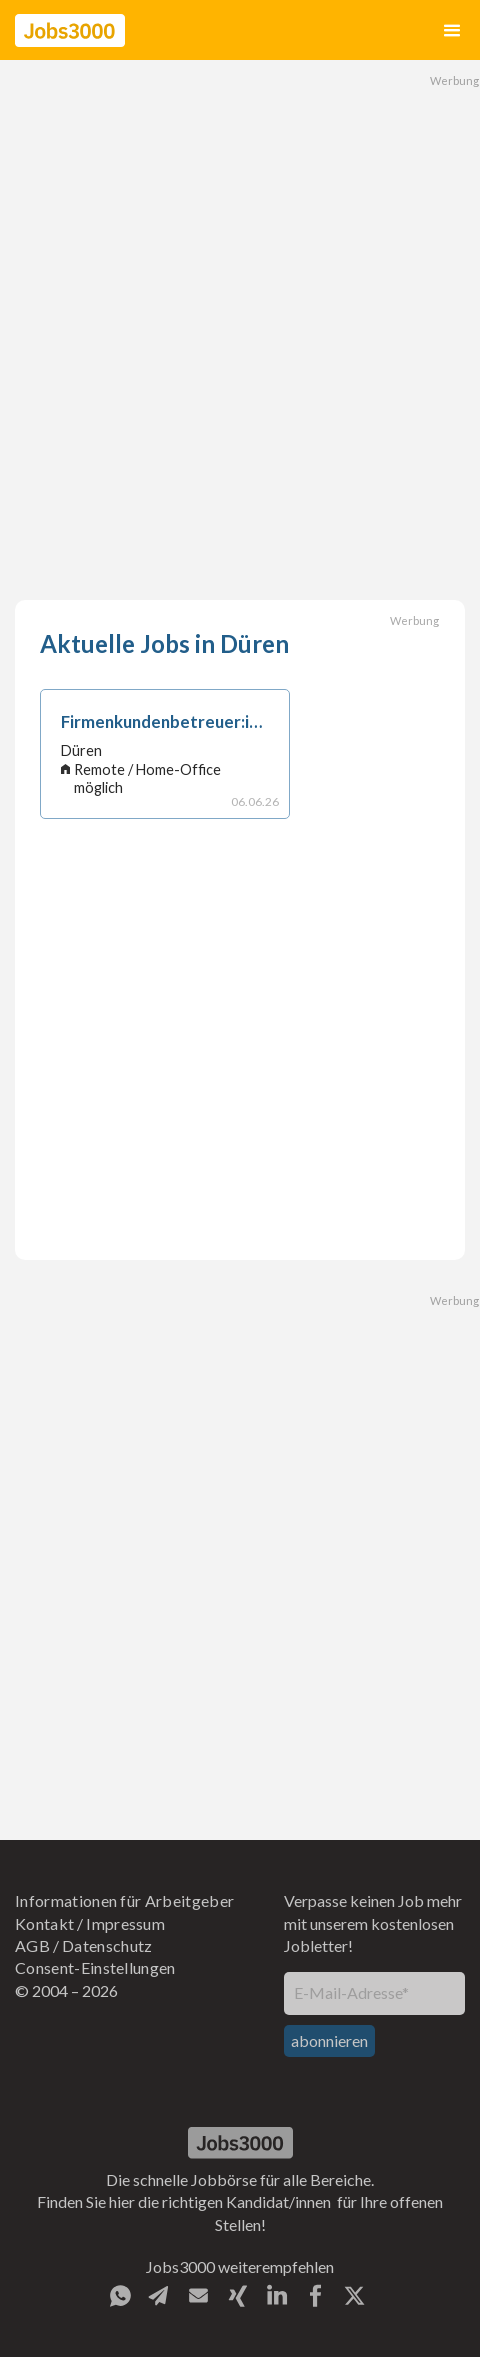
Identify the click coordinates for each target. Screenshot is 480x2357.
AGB (32, 1945)
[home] (70, 30)
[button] (452, 30)
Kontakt (44, 1923)
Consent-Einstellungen (95, 1967)
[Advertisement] (240, 330)
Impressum (125, 1923)
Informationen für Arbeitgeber (124, 1900)
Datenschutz (107, 1945)
